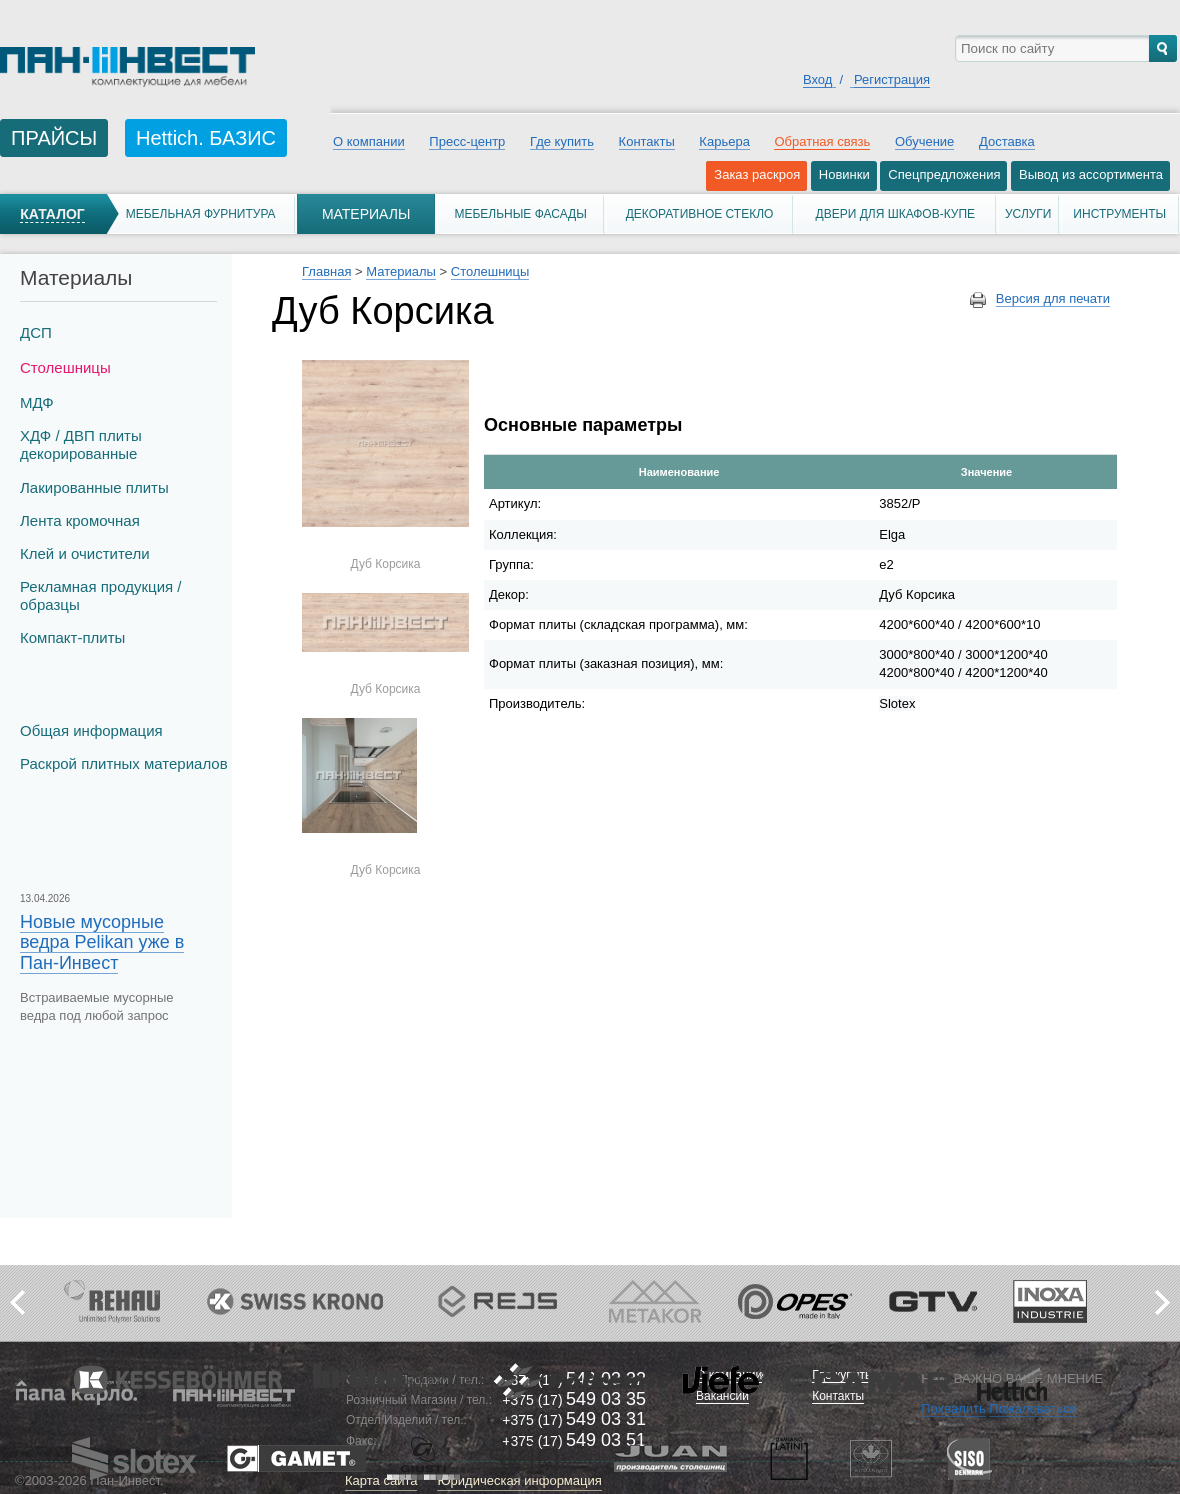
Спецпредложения (944, 174)
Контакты (647, 141)
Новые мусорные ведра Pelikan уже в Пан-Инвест (102, 942)
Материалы (366, 214)
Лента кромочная (80, 520)
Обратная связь (822, 141)
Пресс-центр (467, 141)
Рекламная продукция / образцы (100, 595)
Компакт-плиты (72, 637)
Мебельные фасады (520, 214)
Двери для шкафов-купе (896, 214)
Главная (326, 271)
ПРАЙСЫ (54, 138)
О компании (369, 141)
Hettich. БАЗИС (206, 138)
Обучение (924, 141)
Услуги (1028, 214)
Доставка (1007, 141)
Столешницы (65, 367)
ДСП (36, 332)
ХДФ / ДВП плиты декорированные (81, 444)
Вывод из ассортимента (1091, 174)
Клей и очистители (85, 553)
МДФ (37, 402)
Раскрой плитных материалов (124, 763)
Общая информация (91, 730)
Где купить (562, 141)
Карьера (724, 141)
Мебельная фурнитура (201, 214)
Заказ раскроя (757, 174)
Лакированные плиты (94, 487)
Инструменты (1119, 214)
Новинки (844, 174)
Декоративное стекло (700, 214)
